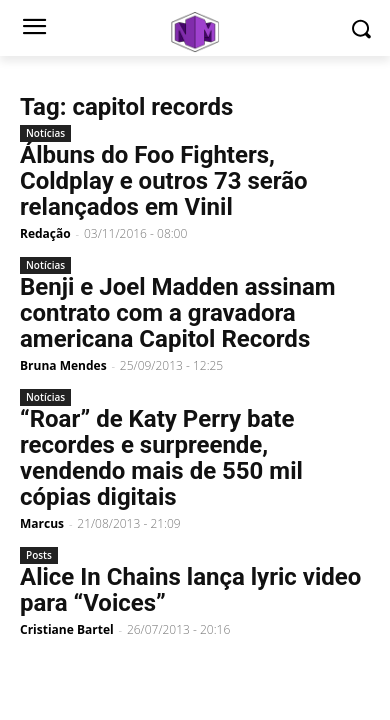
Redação (45, 233)
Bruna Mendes (63, 365)
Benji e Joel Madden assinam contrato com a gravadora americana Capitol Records (178, 313)
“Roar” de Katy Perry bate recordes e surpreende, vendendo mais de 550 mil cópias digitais (161, 458)
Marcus (42, 523)
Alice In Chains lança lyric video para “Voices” (190, 590)
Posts (39, 555)
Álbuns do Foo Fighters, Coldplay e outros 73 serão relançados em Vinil (164, 181)
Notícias (45, 133)
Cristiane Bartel (67, 629)
